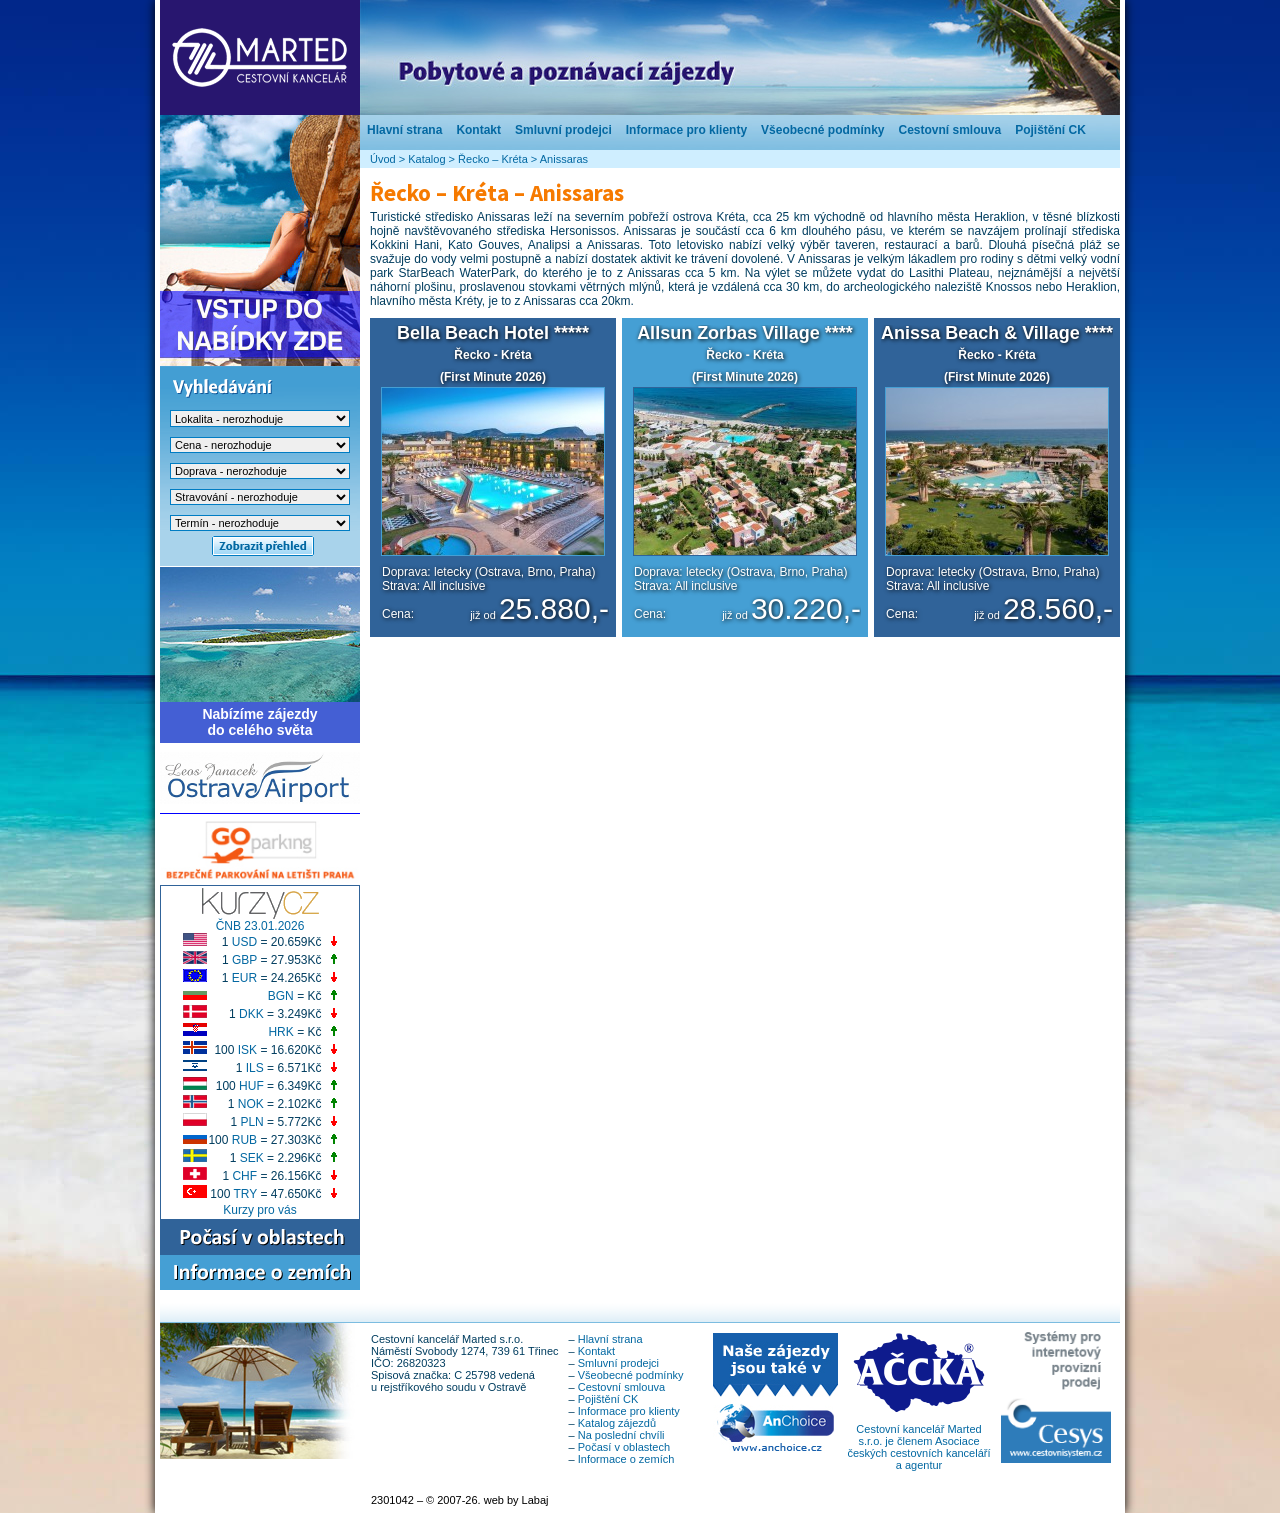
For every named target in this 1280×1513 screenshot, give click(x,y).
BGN (281, 996)
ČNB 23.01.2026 (260, 926)
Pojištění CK (1050, 130)
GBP (244, 960)
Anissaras (564, 159)
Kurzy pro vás (259, 1210)
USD (244, 942)
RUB (244, 1140)
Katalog (426, 159)
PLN (251, 1122)
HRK (280, 1032)
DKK (251, 1014)
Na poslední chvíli (621, 1435)
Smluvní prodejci (563, 130)
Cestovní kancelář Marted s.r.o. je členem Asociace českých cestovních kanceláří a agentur (918, 1442)
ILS (255, 1068)
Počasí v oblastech (624, 1447)
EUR (244, 978)
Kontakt (478, 130)
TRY (246, 1194)
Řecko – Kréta (493, 159)
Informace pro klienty (686, 130)
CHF (244, 1176)
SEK (252, 1158)
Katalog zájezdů (617, 1423)
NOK (251, 1104)
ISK (247, 1050)
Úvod (383, 159)
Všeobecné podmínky (822, 130)
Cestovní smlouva (949, 130)
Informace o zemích (626, 1459)
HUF (251, 1086)
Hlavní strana (404, 130)
